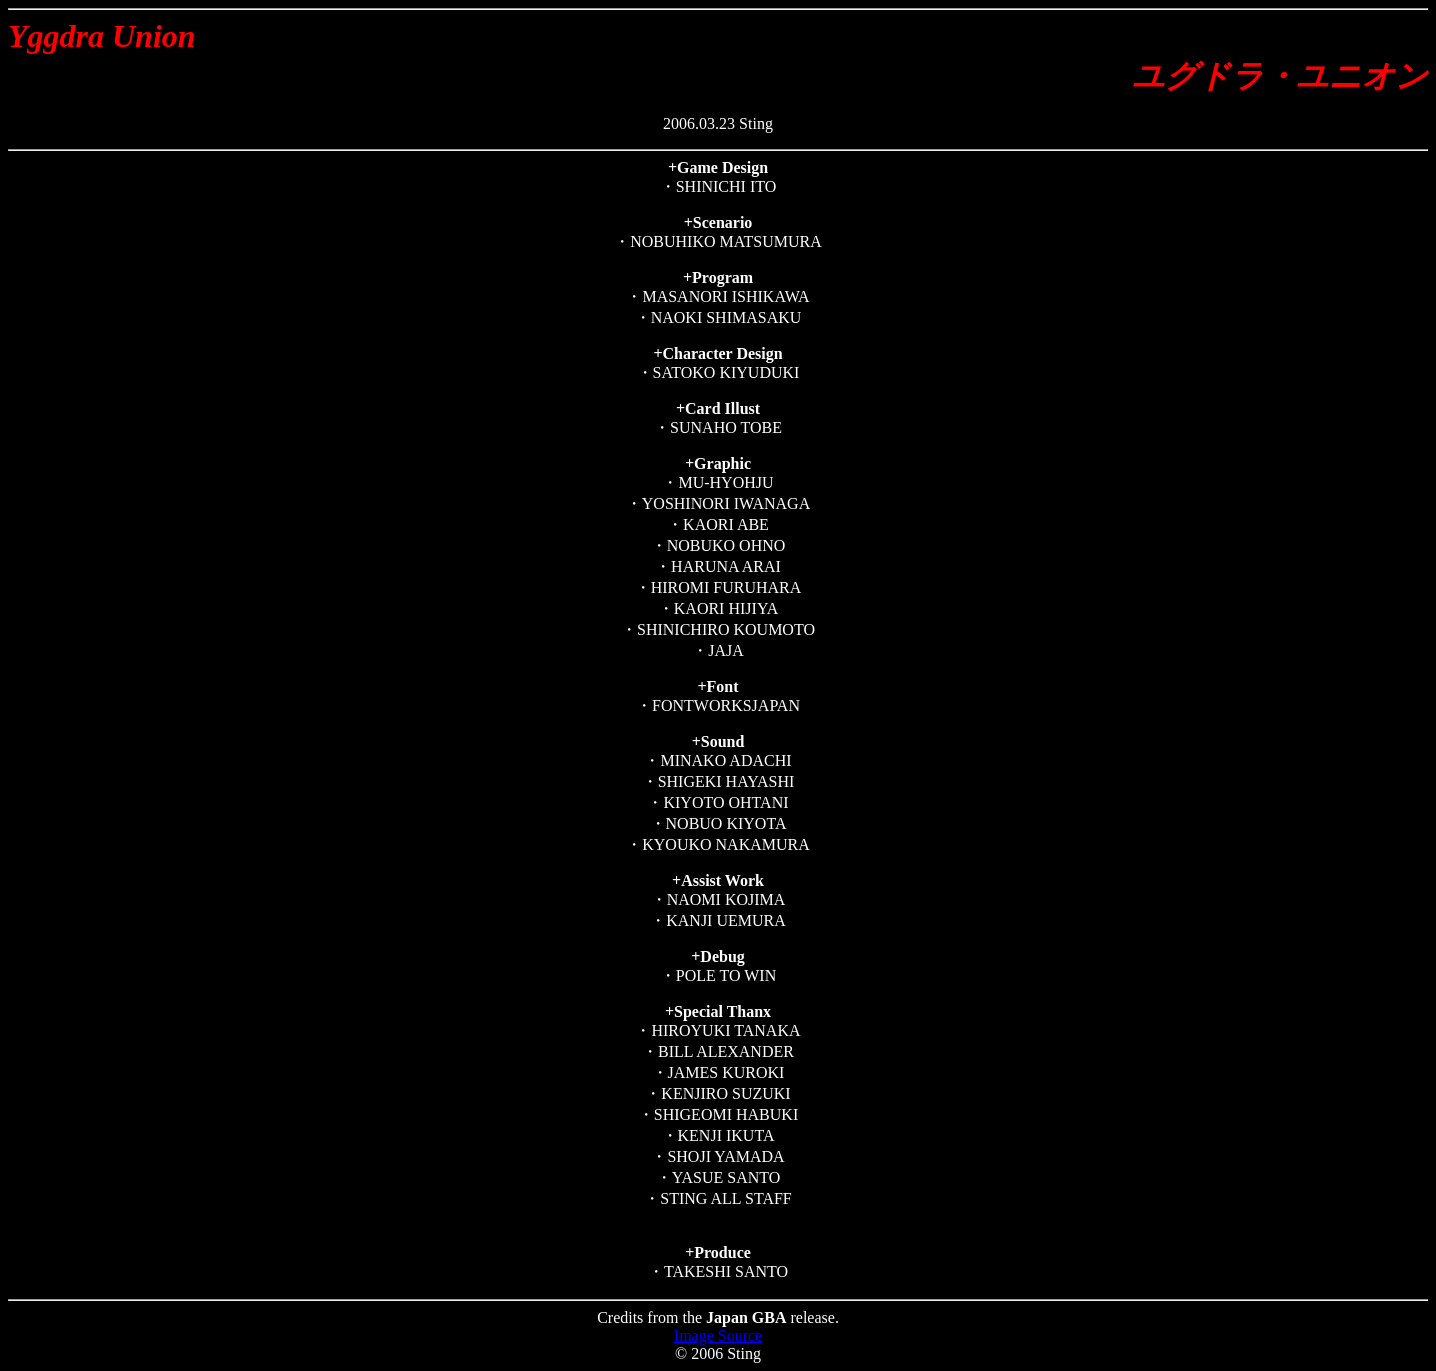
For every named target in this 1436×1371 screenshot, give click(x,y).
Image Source (718, 1335)
